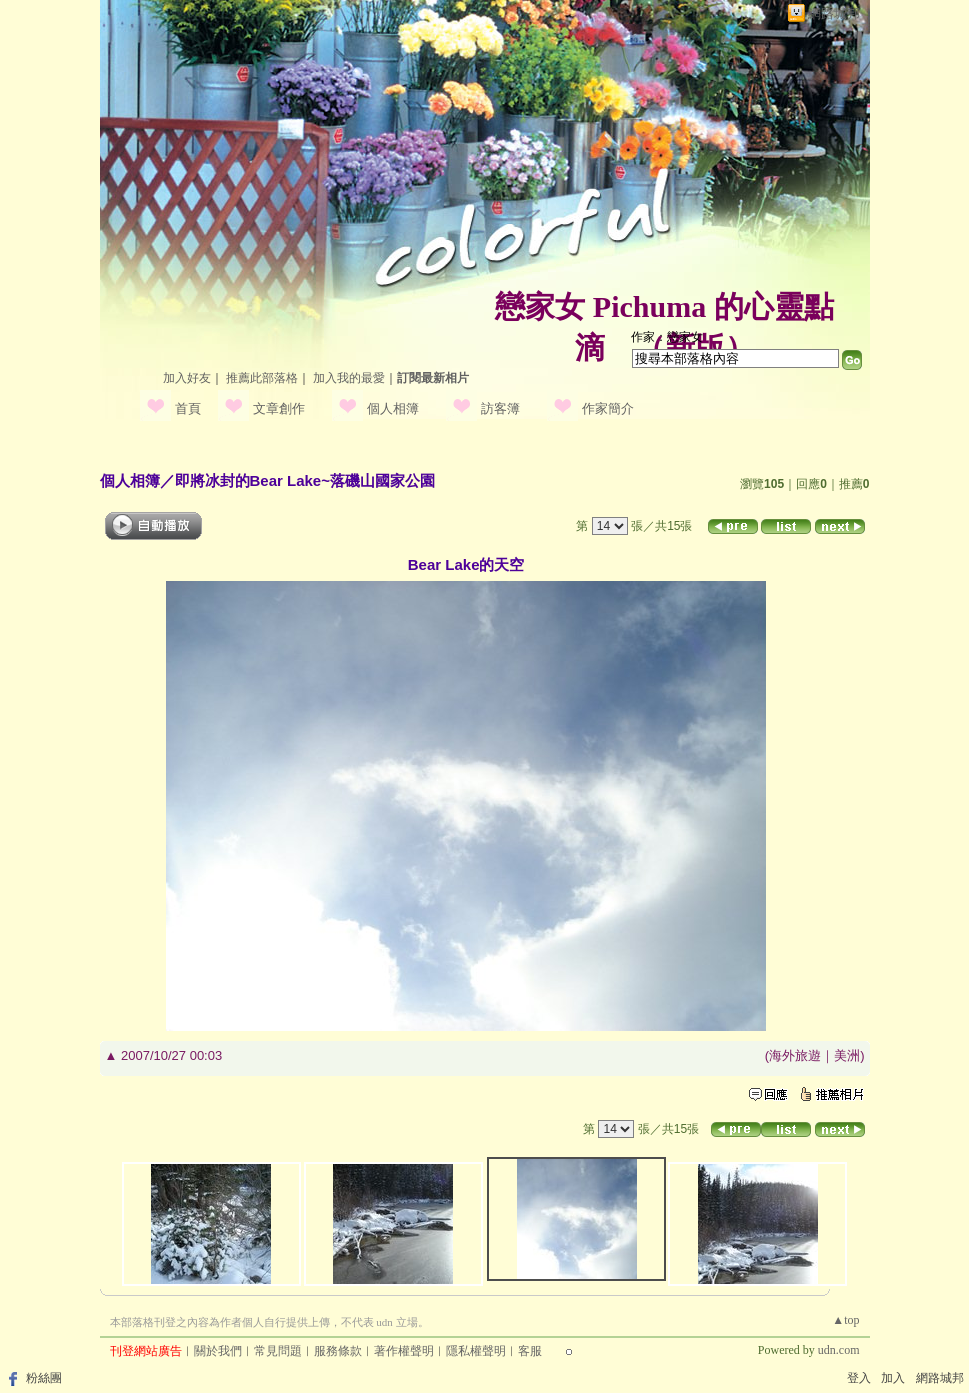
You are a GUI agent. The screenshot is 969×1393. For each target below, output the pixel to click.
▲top (845, 1320)
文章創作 (279, 408)
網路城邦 (834, 13)
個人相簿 (393, 408)
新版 (695, 347)
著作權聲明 (404, 1351)
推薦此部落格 (262, 378)
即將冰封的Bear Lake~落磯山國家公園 (305, 480)
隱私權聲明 (476, 1351)
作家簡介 (608, 408)
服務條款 (338, 1351)
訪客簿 (500, 408)
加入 (893, 1378)
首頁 (188, 408)
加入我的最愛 (349, 378)
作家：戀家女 (667, 337)
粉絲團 (44, 1378)
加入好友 (187, 378)
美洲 (847, 1055)
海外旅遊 (795, 1055)
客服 (530, 1351)
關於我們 (218, 1351)
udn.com (839, 1350)
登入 (859, 1378)
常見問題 (278, 1351)
